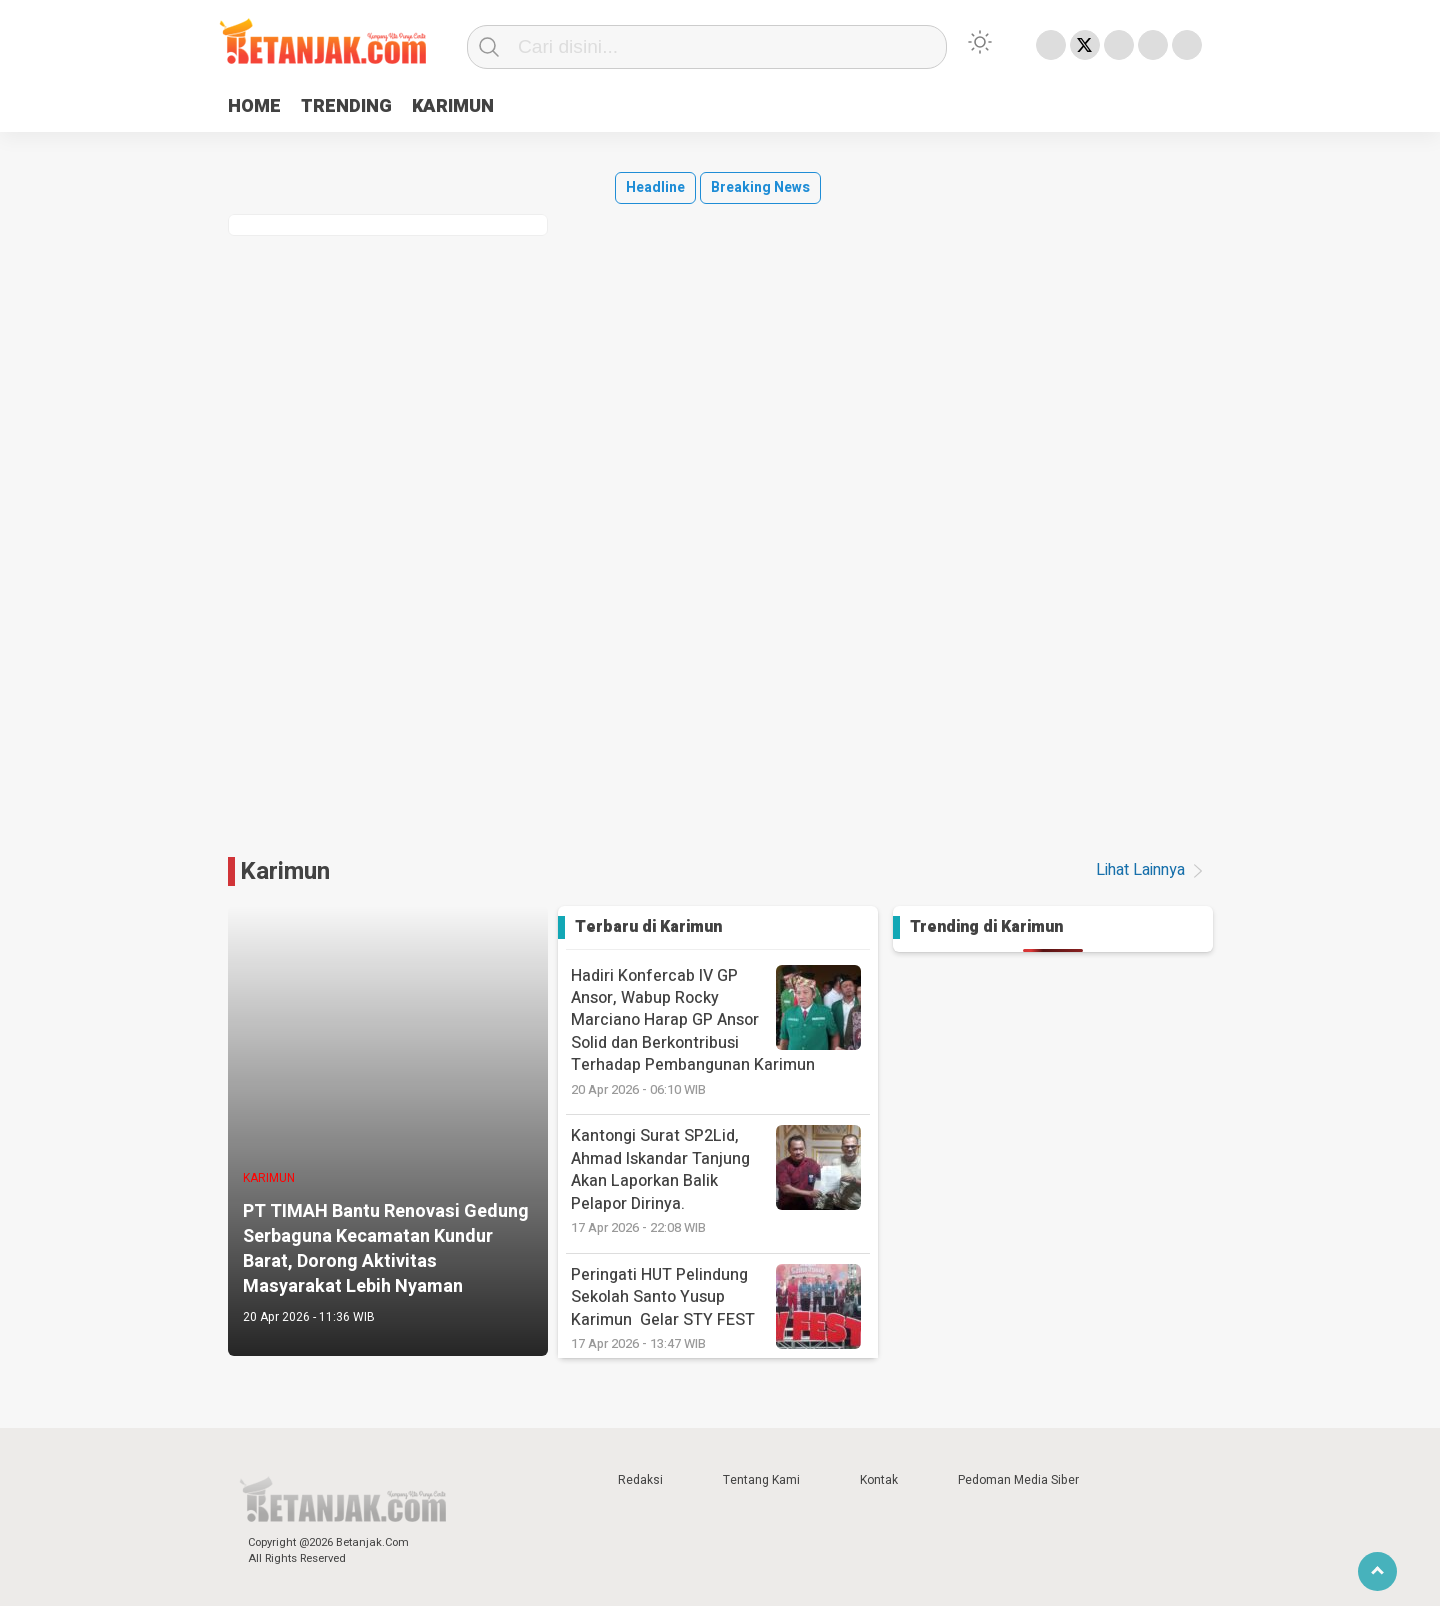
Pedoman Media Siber (1018, 1480)
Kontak (879, 1480)
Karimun (285, 871)
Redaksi (640, 1480)
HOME (254, 106)
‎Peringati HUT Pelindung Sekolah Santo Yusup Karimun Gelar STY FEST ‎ (720, 1308)
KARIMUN (453, 106)
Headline (655, 187)
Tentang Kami (761, 1480)
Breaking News (760, 187)
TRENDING (346, 106)
